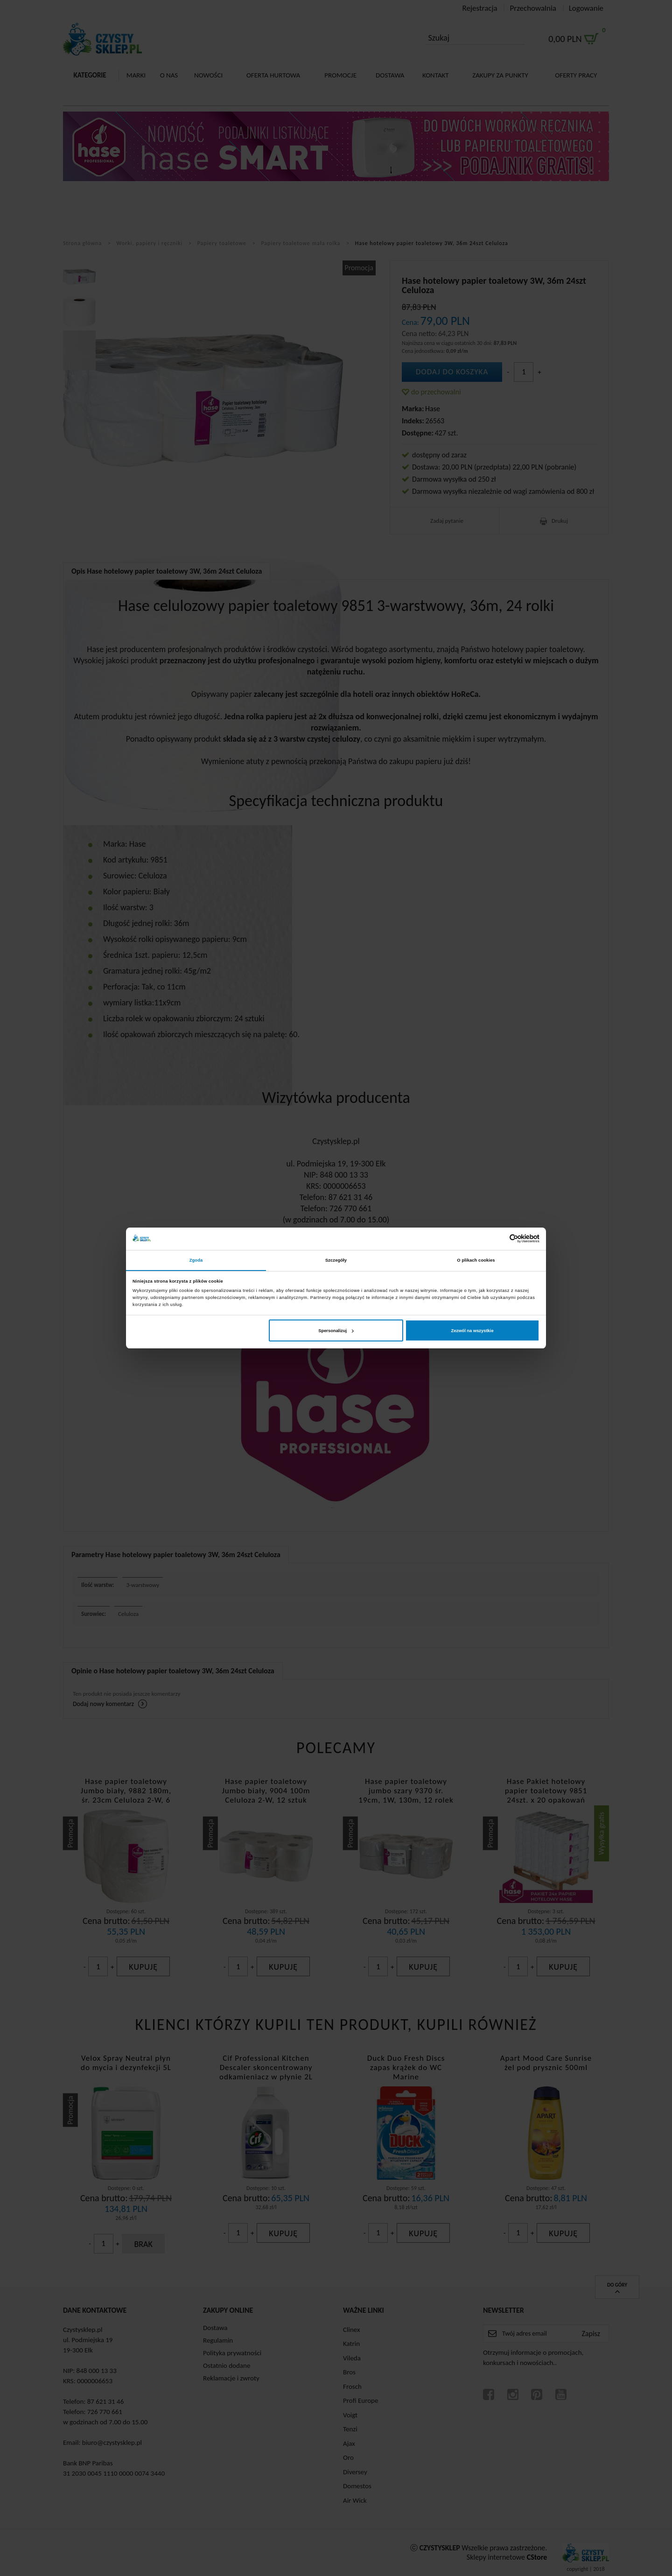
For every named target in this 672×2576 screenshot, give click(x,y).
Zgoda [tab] (196, 1260)
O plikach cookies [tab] (476, 1260)
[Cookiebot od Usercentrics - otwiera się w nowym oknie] (498, 1238)
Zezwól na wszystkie (472, 1330)
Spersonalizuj (336, 1330)
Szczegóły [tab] (336, 1260)
